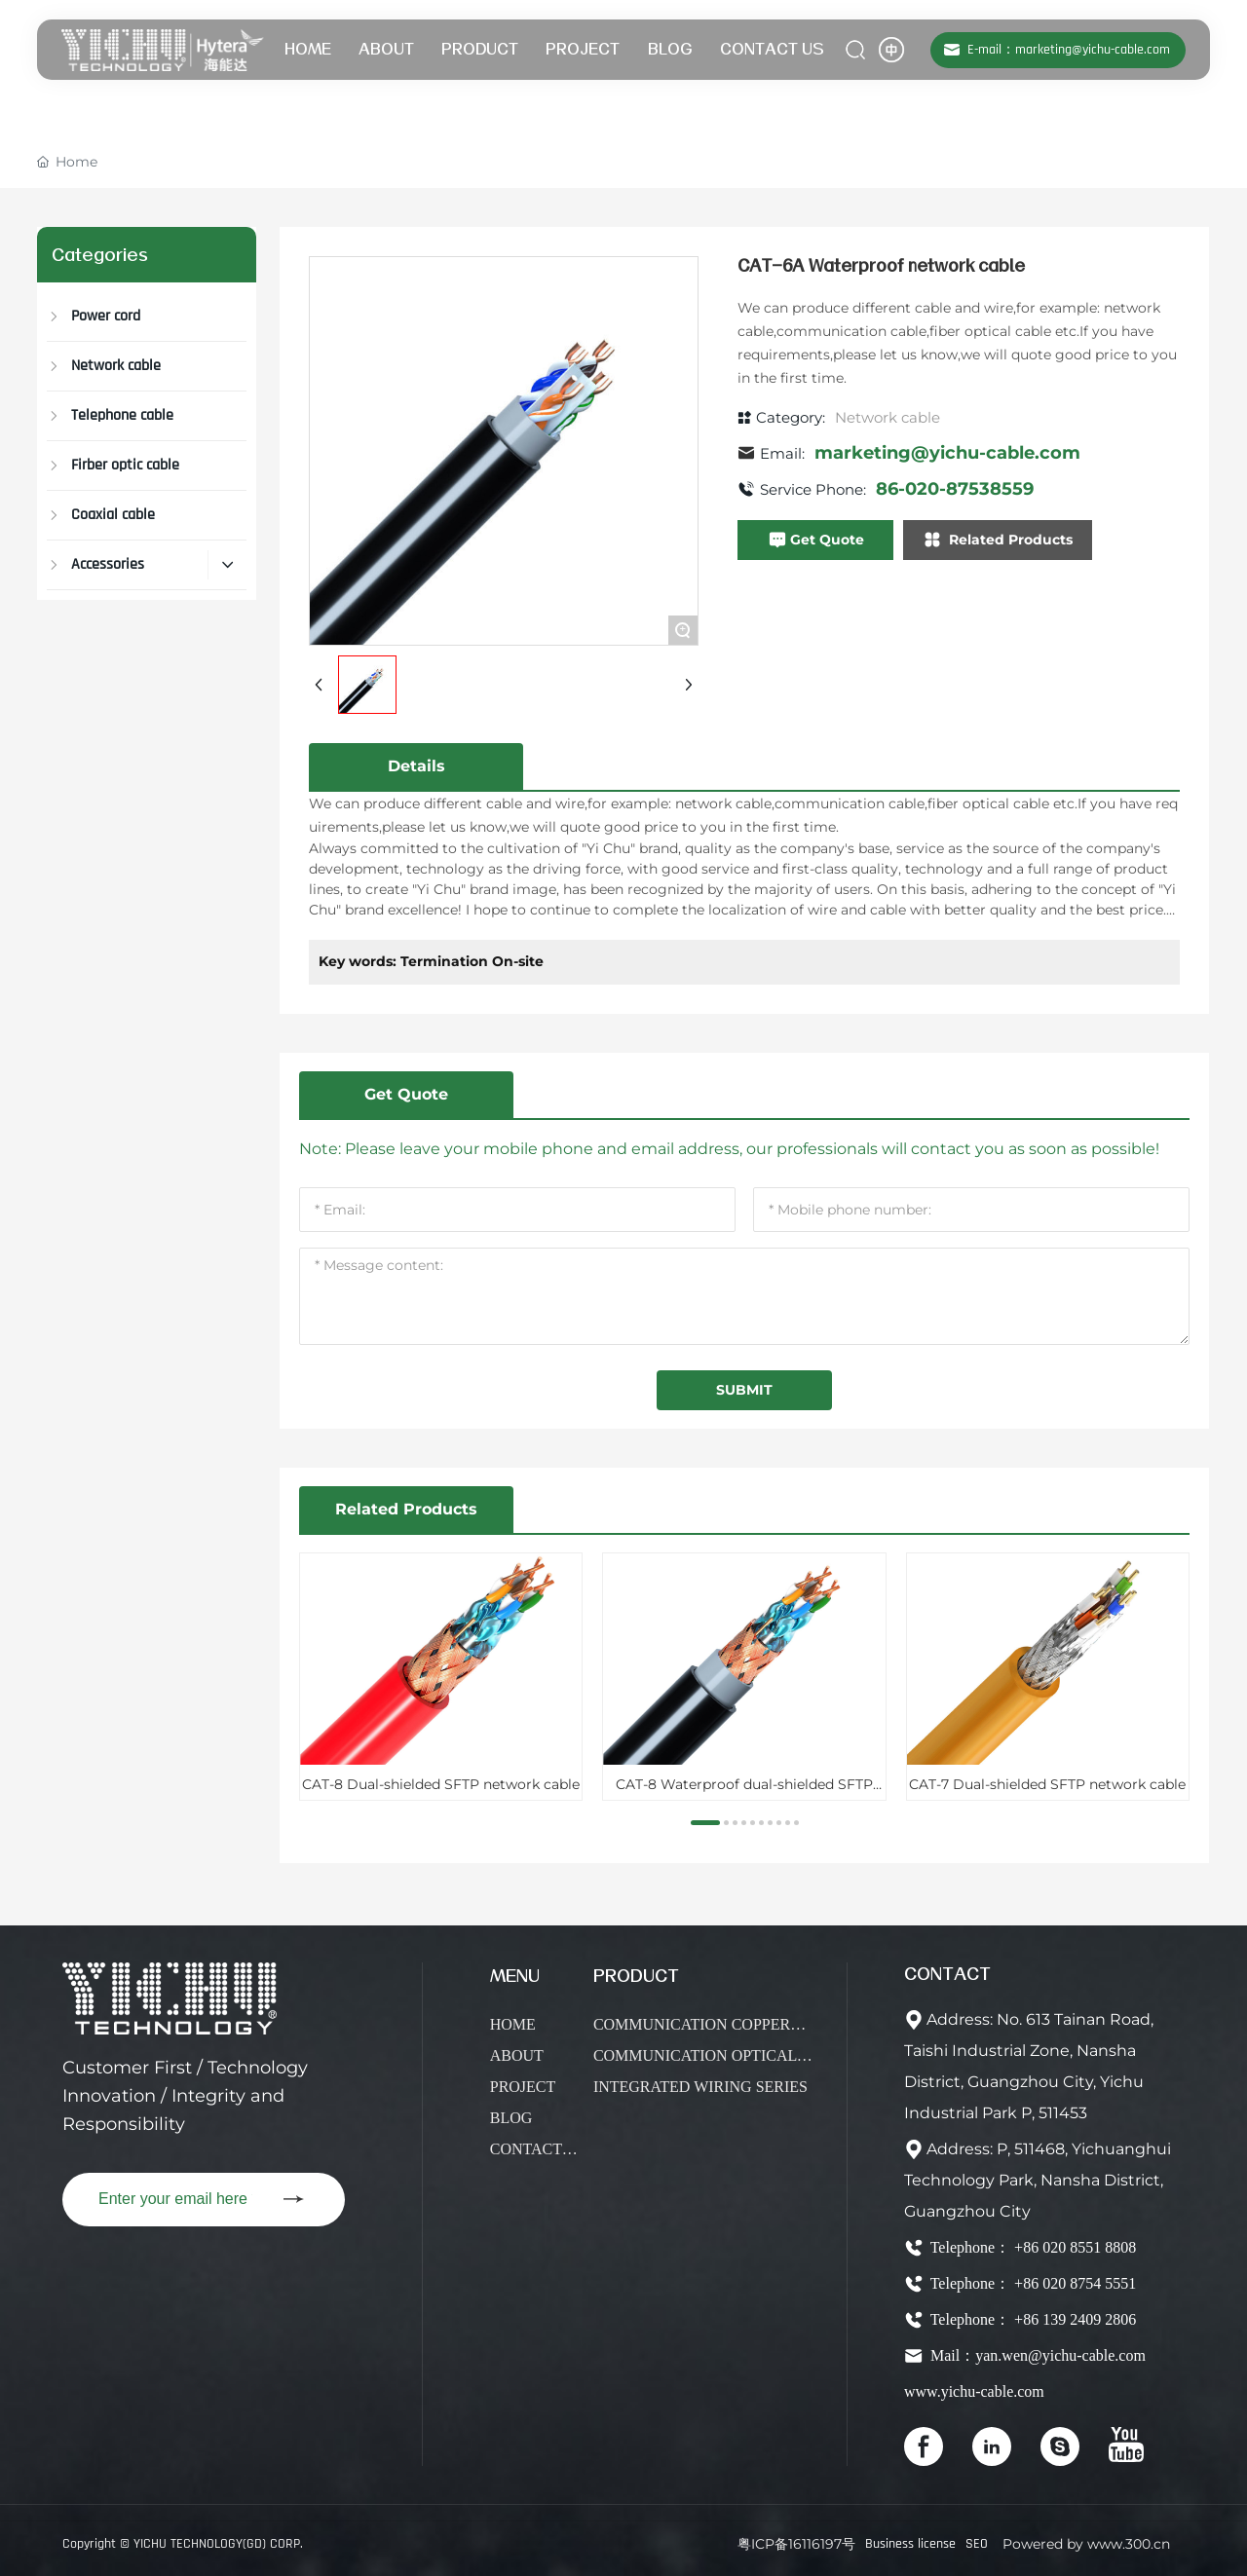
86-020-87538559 (955, 489)
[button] (705, 1822)
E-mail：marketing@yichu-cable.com (1068, 49)
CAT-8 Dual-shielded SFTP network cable (441, 1784)
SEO (976, 2544)
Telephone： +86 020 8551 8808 (1031, 2247)
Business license (910, 2544)
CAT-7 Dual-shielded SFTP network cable (1047, 1784)
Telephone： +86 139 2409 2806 (1031, 2319)
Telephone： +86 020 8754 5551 (1031, 2283)
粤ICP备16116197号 (796, 2544)
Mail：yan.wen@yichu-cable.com (1036, 2355)
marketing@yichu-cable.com (947, 453)
